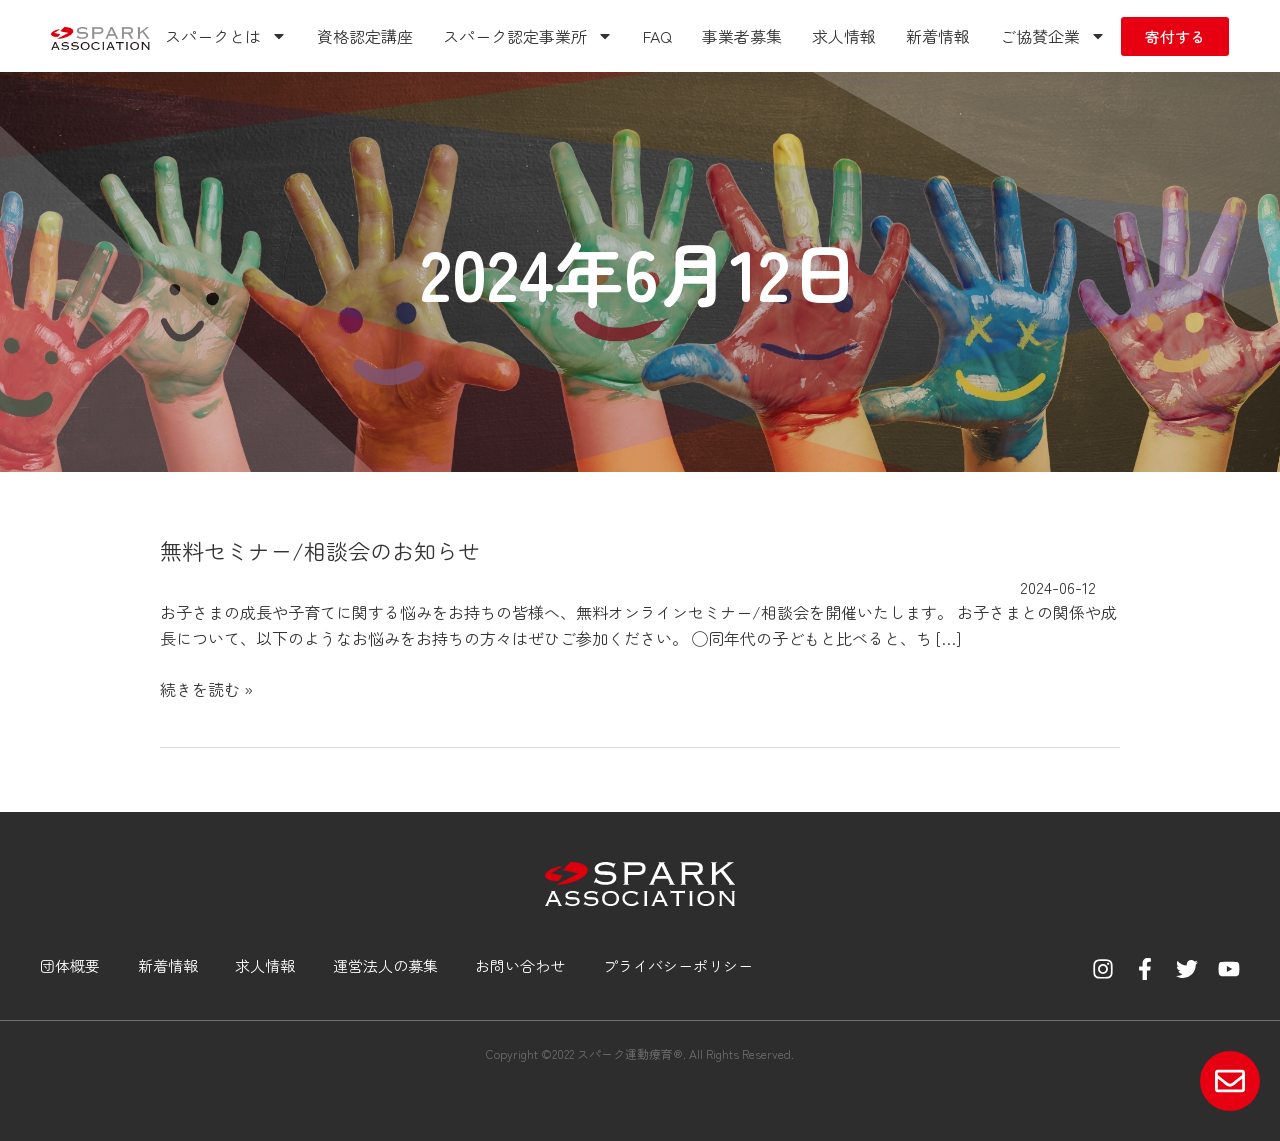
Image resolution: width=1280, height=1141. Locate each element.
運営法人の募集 (385, 965)
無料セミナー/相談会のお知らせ (320, 550)
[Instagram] (1103, 969)
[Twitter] (1187, 969)
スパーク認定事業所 (528, 36)
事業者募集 (742, 36)
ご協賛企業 (1053, 36)
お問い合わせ (520, 965)
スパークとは (226, 36)
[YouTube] (1229, 969)
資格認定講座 (365, 36)
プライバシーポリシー (678, 965)
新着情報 (938, 36)
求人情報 (844, 36)
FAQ (657, 36)
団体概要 (70, 965)
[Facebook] (1145, 969)
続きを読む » (206, 689)
